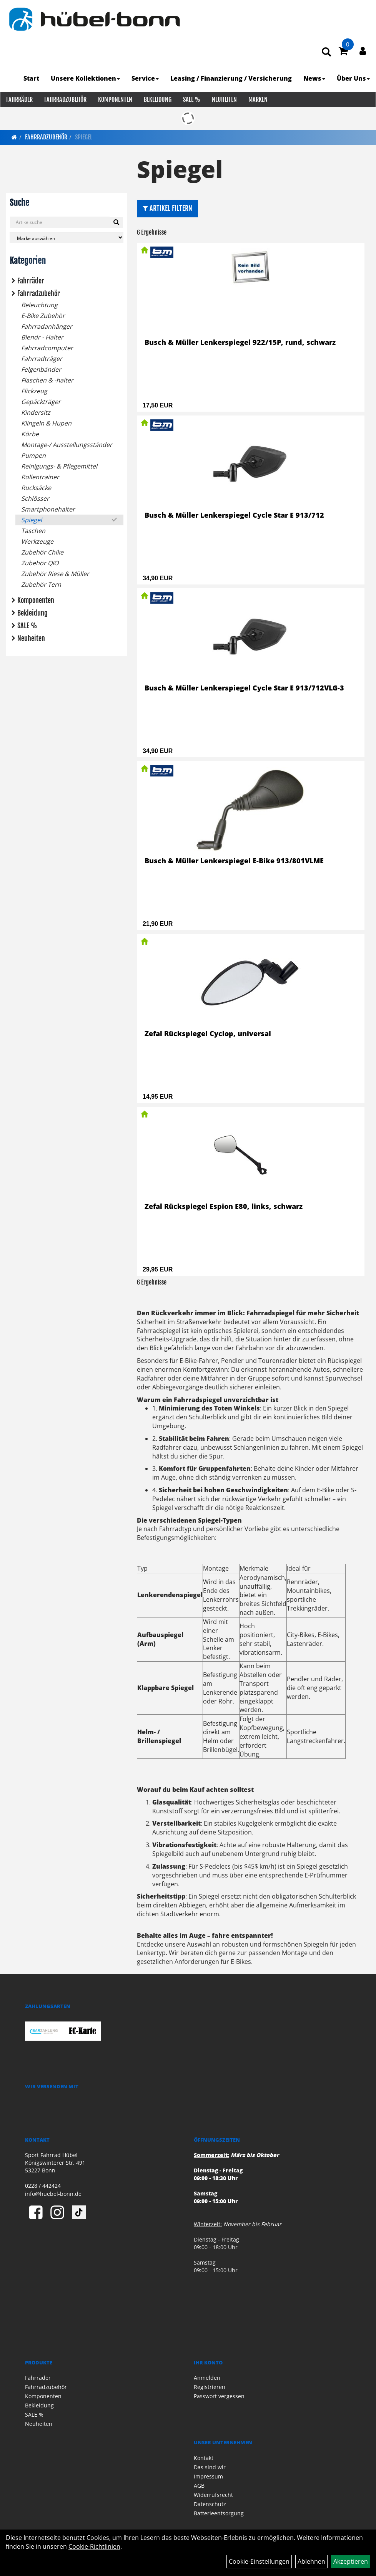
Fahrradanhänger (46, 326)
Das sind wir (210, 2467)
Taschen (33, 530)
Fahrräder (19, 99)
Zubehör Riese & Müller (55, 574)
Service (145, 78)
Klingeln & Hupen (46, 423)
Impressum (208, 2476)
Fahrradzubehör (65, 99)
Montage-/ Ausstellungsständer (66, 444)
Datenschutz (210, 2504)
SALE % (191, 99)
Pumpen (33, 455)
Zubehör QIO (39, 563)
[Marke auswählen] (66, 237)
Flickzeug (34, 391)
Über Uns (353, 78)
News (315, 78)
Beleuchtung (39, 305)
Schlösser (35, 498)
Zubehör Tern (41, 584)
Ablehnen (311, 2561)
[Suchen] (116, 222)
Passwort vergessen (219, 2396)
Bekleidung (157, 99)
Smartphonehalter (48, 509)
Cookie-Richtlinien (94, 2546)
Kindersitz (35, 412)
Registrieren (209, 2387)
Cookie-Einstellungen (259, 2561)
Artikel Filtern (167, 208)
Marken (257, 99)
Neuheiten (223, 99)
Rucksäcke (36, 487)
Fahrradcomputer (47, 348)
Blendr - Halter (42, 337)
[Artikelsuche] (326, 52)
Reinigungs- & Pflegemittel (59, 466)
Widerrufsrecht (213, 2494)
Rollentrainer (40, 477)
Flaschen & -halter (47, 380)
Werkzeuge (37, 541)
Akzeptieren (350, 2561)
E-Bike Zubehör (43, 315)
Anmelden (207, 2377)
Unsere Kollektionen (85, 78)
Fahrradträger (41, 358)
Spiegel (83, 137)
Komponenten (115, 99)
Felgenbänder (41, 369)
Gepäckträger (41, 401)
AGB (199, 2485)
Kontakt (203, 2458)
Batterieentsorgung (219, 2513)
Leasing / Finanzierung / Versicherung (231, 78)
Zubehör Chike (42, 552)
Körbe (30, 434)
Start (32, 78)
